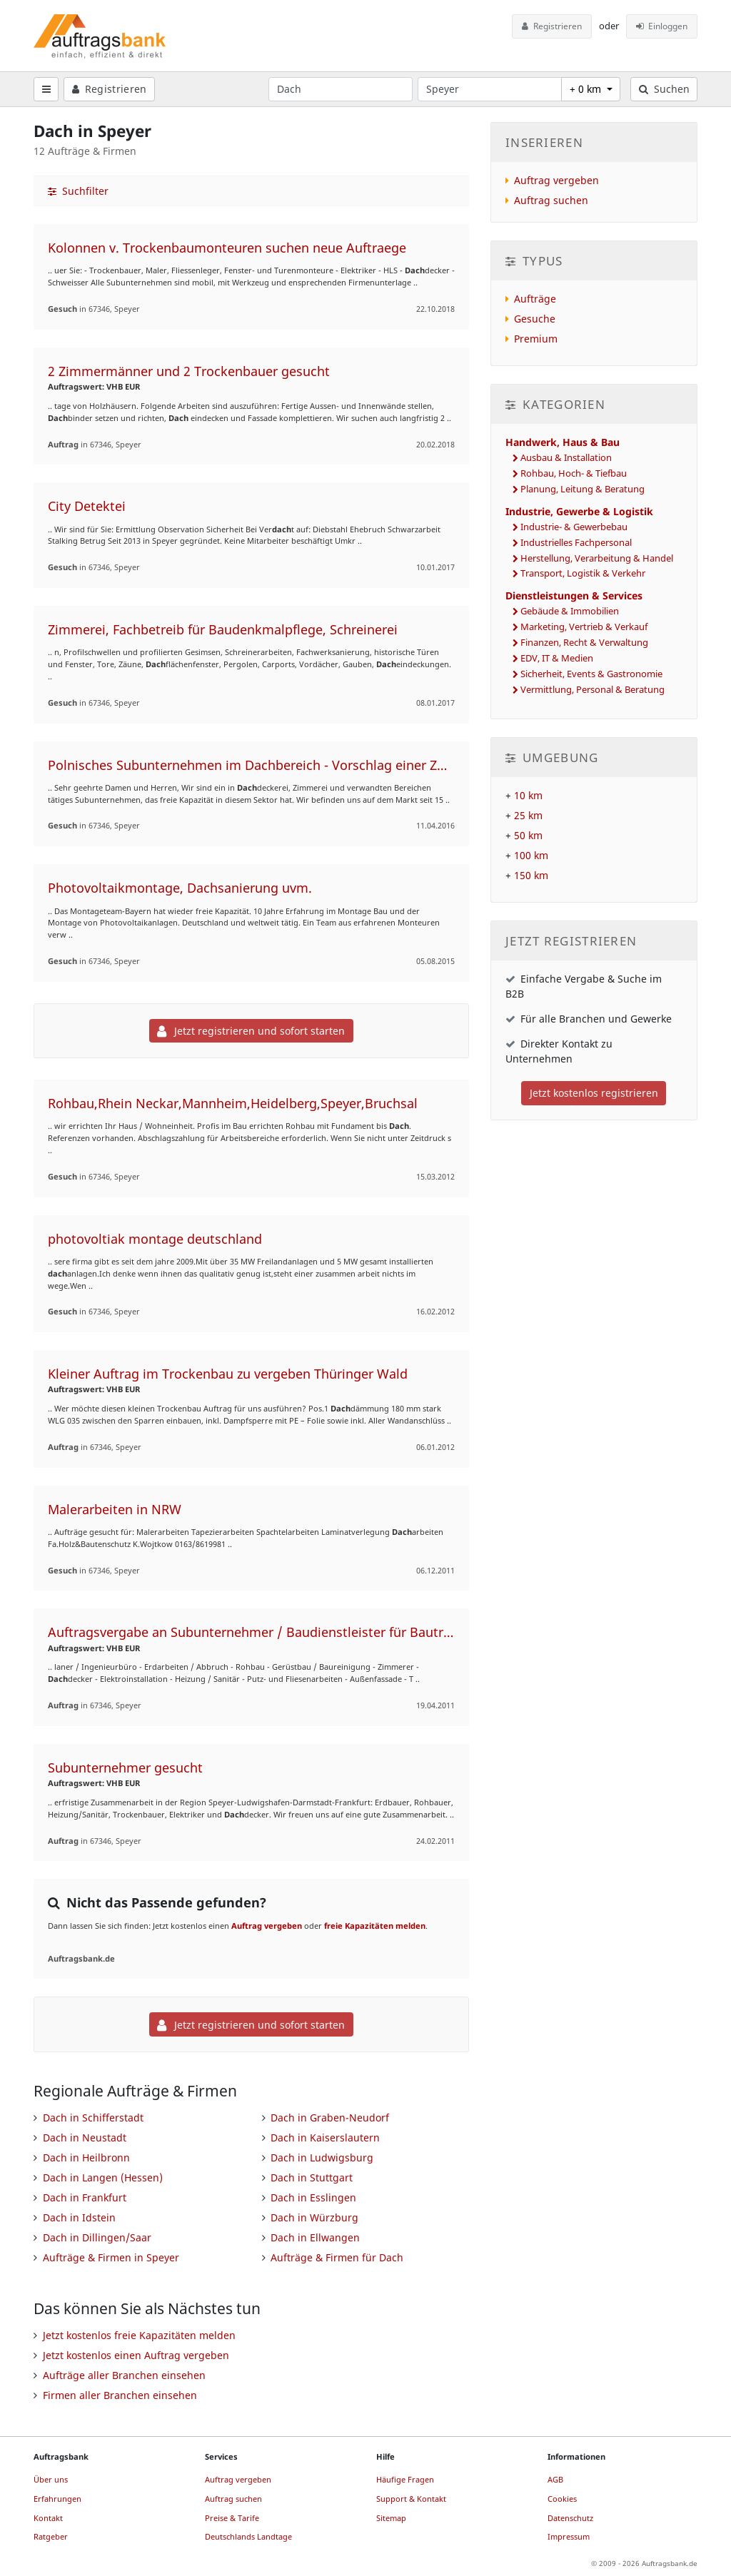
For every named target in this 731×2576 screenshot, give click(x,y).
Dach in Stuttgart (312, 2177)
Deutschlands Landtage (248, 2536)
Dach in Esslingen (313, 2197)
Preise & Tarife (232, 2517)
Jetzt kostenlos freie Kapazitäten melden (139, 2335)
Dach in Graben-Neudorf (330, 2117)
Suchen (664, 89)
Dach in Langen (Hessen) (103, 2177)
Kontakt (48, 2517)
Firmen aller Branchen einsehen (120, 2395)
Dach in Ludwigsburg (322, 2157)
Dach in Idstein (79, 2217)
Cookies (562, 2498)
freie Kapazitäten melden (374, 1925)
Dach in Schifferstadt (93, 2117)
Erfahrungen (57, 2498)
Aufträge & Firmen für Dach (337, 2257)
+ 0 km (587, 89)
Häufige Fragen (405, 2479)
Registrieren (552, 26)
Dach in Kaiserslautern (325, 2137)
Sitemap (391, 2517)
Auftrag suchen (551, 200)
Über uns (51, 2479)
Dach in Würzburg (314, 2217)
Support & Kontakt (411, 2498)
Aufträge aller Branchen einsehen (124, 2375)
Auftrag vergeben (266, 1925)
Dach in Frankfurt (84, 2197)
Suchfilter (78, 191)
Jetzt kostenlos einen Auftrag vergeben (136, 2355)
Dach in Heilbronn (86, 2157)
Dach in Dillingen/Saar (97, 2237)
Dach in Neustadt (84, 2137)
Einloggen (662, 26)
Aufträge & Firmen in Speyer (111, 2257)
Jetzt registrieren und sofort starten (251, 1031)
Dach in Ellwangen (315, 2237)
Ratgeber (51, 2536)
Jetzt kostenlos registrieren (594, 1093)
